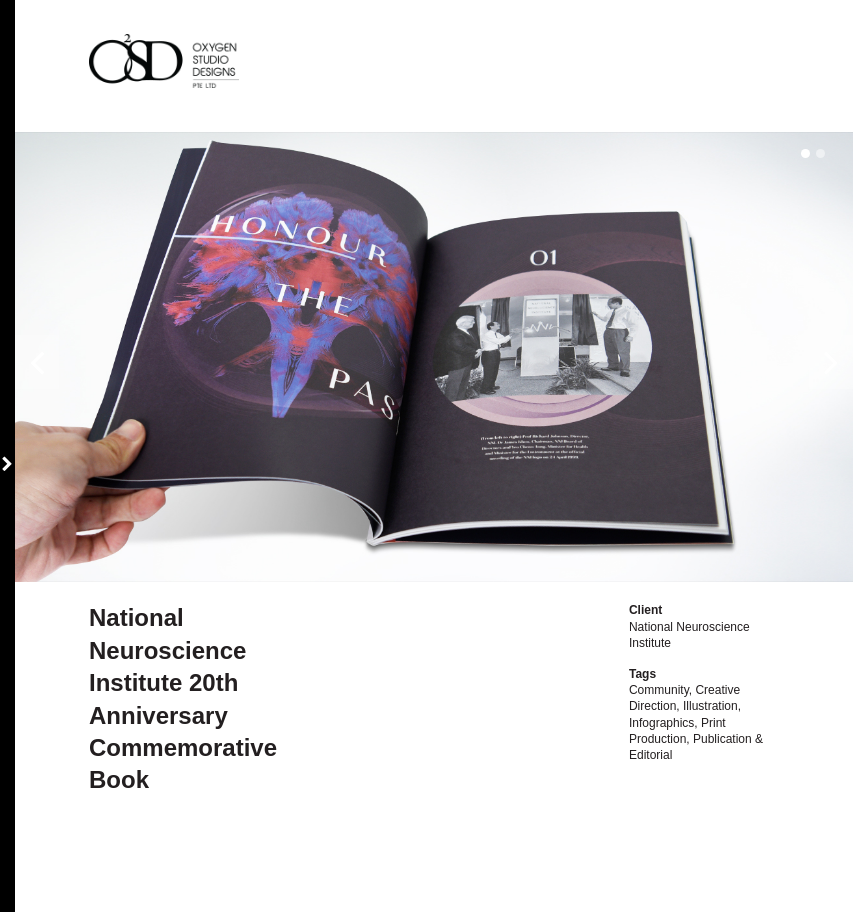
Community (659, 690)
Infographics (661, 723)
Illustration (710, 706)
